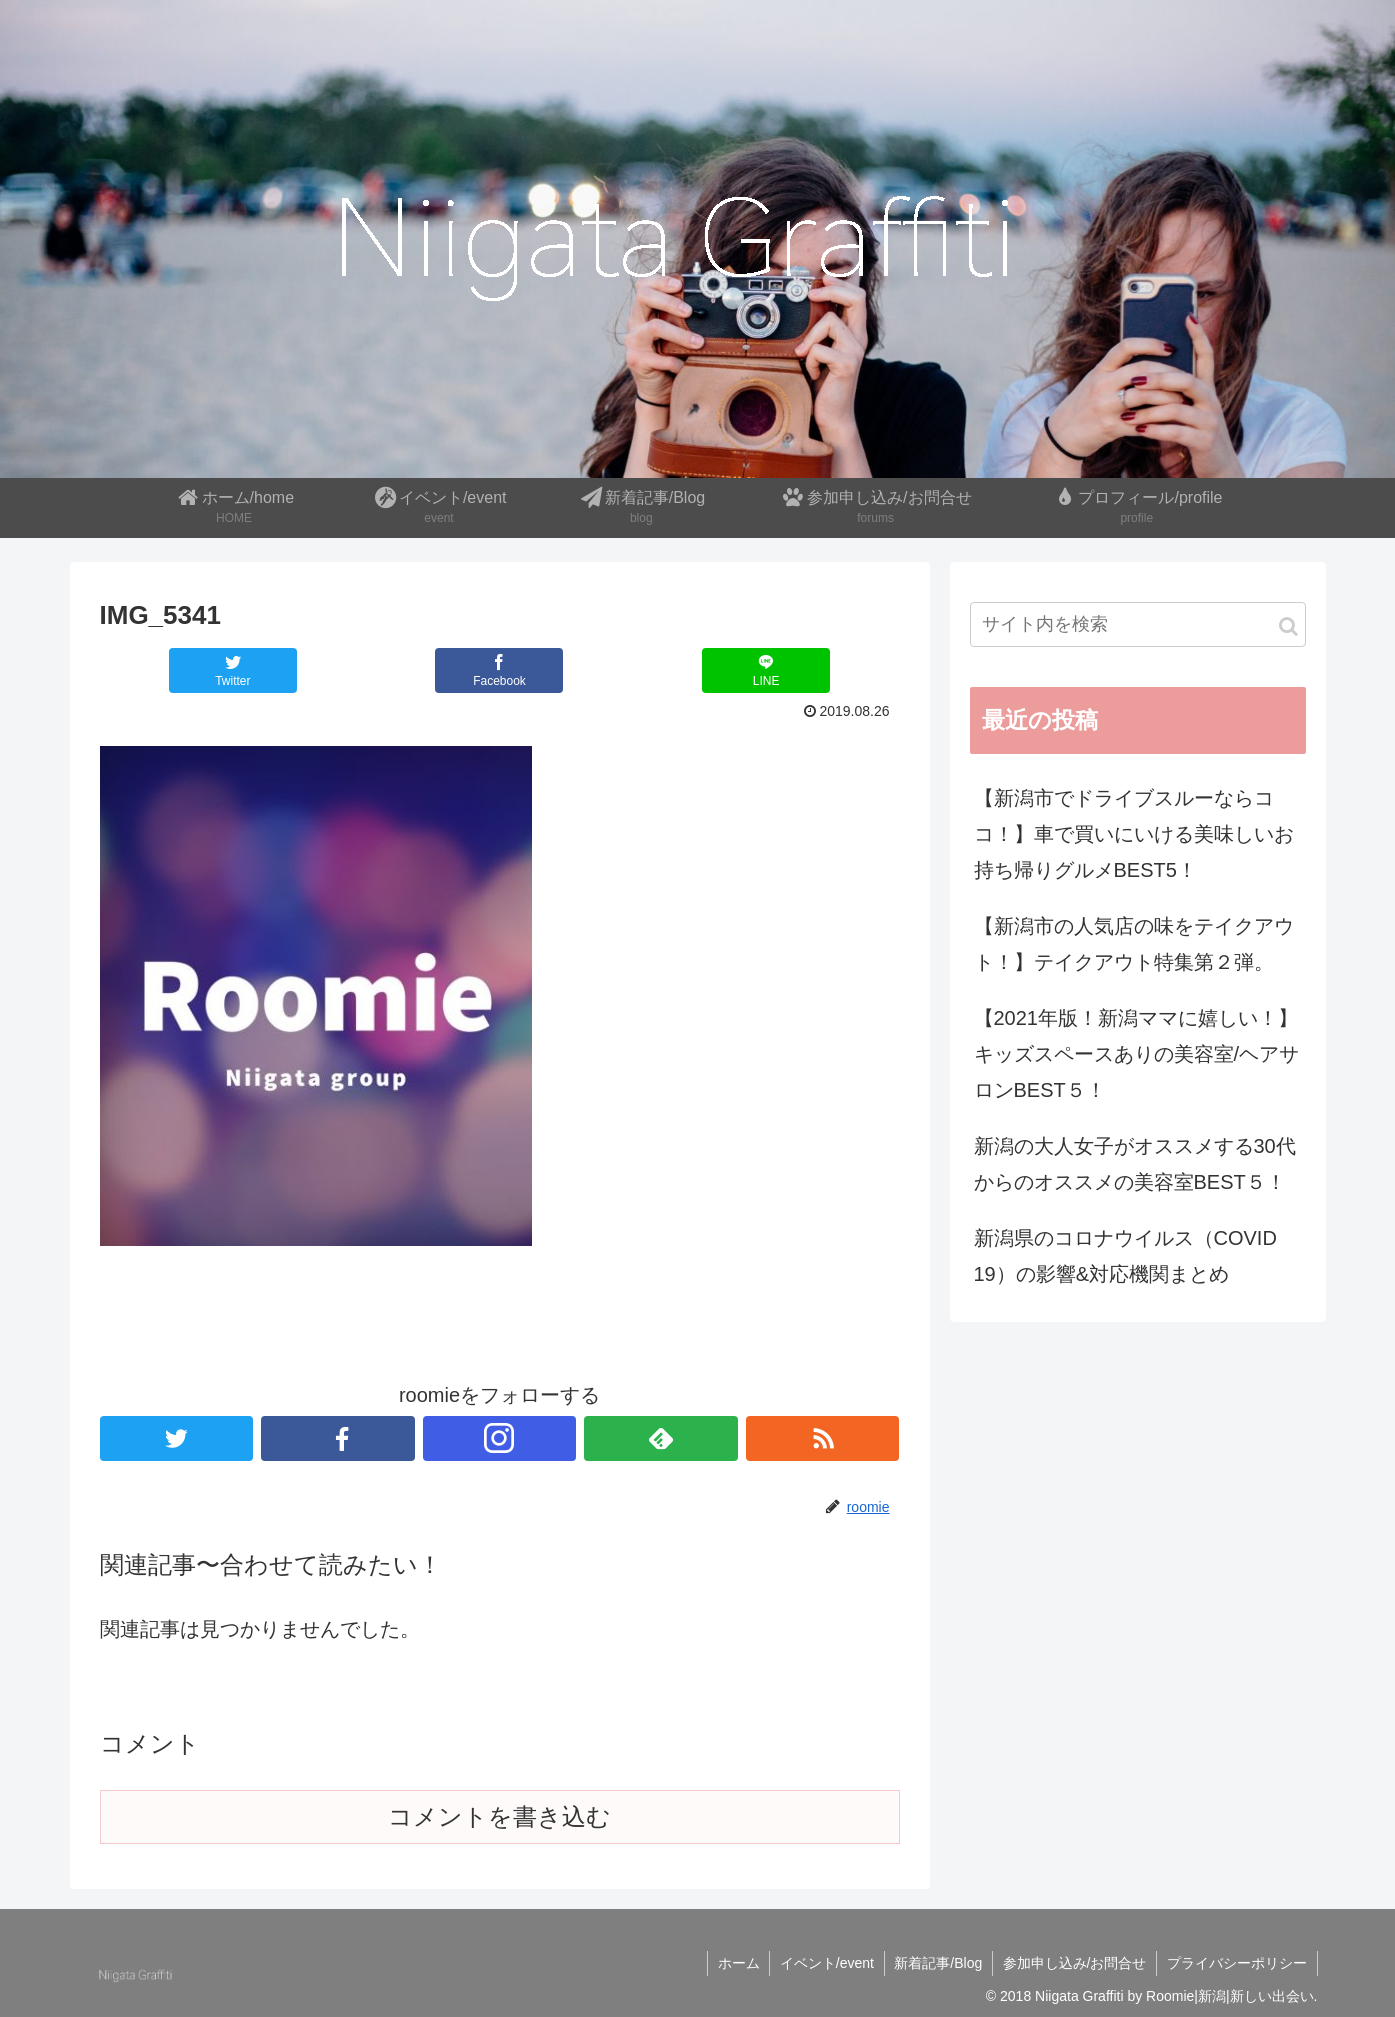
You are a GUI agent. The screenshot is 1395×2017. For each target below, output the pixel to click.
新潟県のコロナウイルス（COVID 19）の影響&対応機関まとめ (1125, 1256)
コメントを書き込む (499, 1816)
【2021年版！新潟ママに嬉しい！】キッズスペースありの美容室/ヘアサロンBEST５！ (1137, 1054)
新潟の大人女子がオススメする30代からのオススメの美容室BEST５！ (1135, 1164)
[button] (1288, 626)
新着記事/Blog (937, 1963)
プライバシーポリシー (1237, 1963)
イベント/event (825, 1963)
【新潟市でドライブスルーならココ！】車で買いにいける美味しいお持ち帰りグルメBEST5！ (1134, 834)
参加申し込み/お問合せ (1074, 1963)
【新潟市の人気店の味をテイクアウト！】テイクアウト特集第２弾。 (1134, 944)
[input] (1138, 624)
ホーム (736, 1963)
